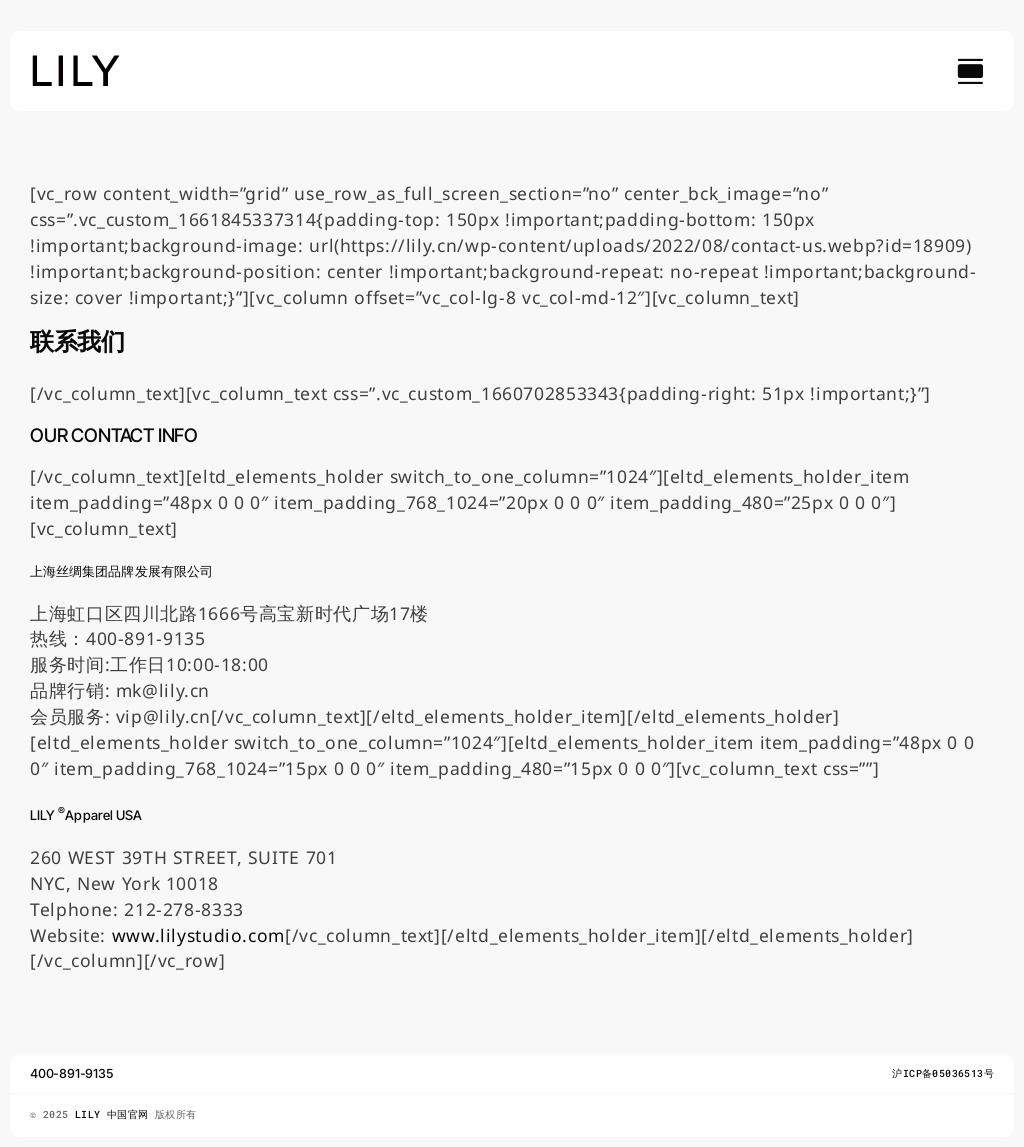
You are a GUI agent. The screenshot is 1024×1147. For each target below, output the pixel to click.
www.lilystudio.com (198, 935)
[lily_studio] (76, 61)
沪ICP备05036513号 (943, 1073)
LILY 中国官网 (115, 1114)
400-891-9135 (72, 1073)
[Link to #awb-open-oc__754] (970, 71)
